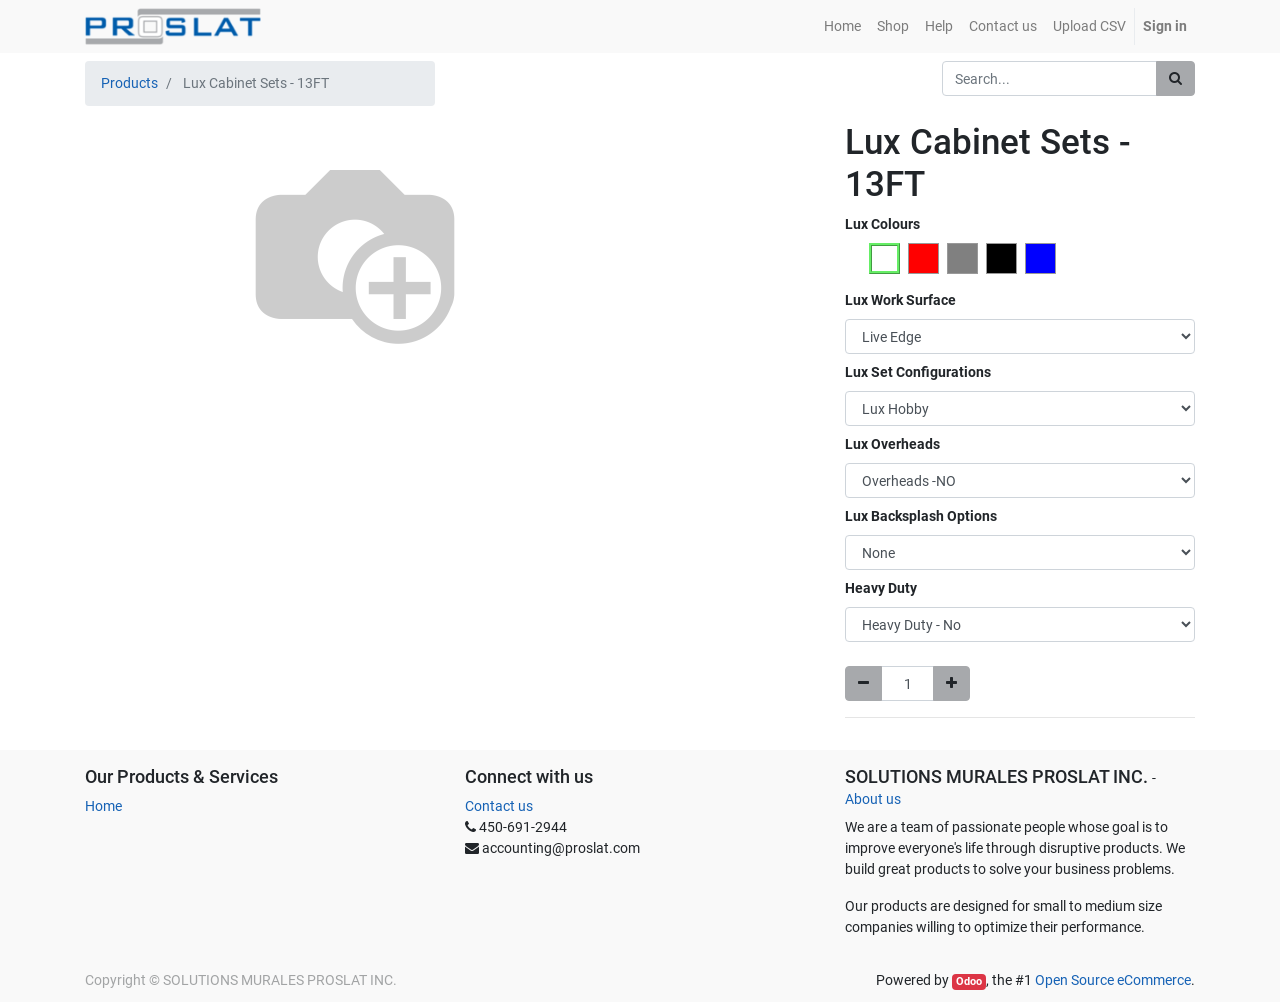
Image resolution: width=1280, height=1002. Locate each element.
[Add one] (951, 683)
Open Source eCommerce (1113, 980)
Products (129, 83)
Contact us (499, 806)
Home (103, 806)
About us (873, 799)
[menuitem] (842, 26)
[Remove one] (863, 683)
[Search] (1175, 78)
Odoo (969, 981)
